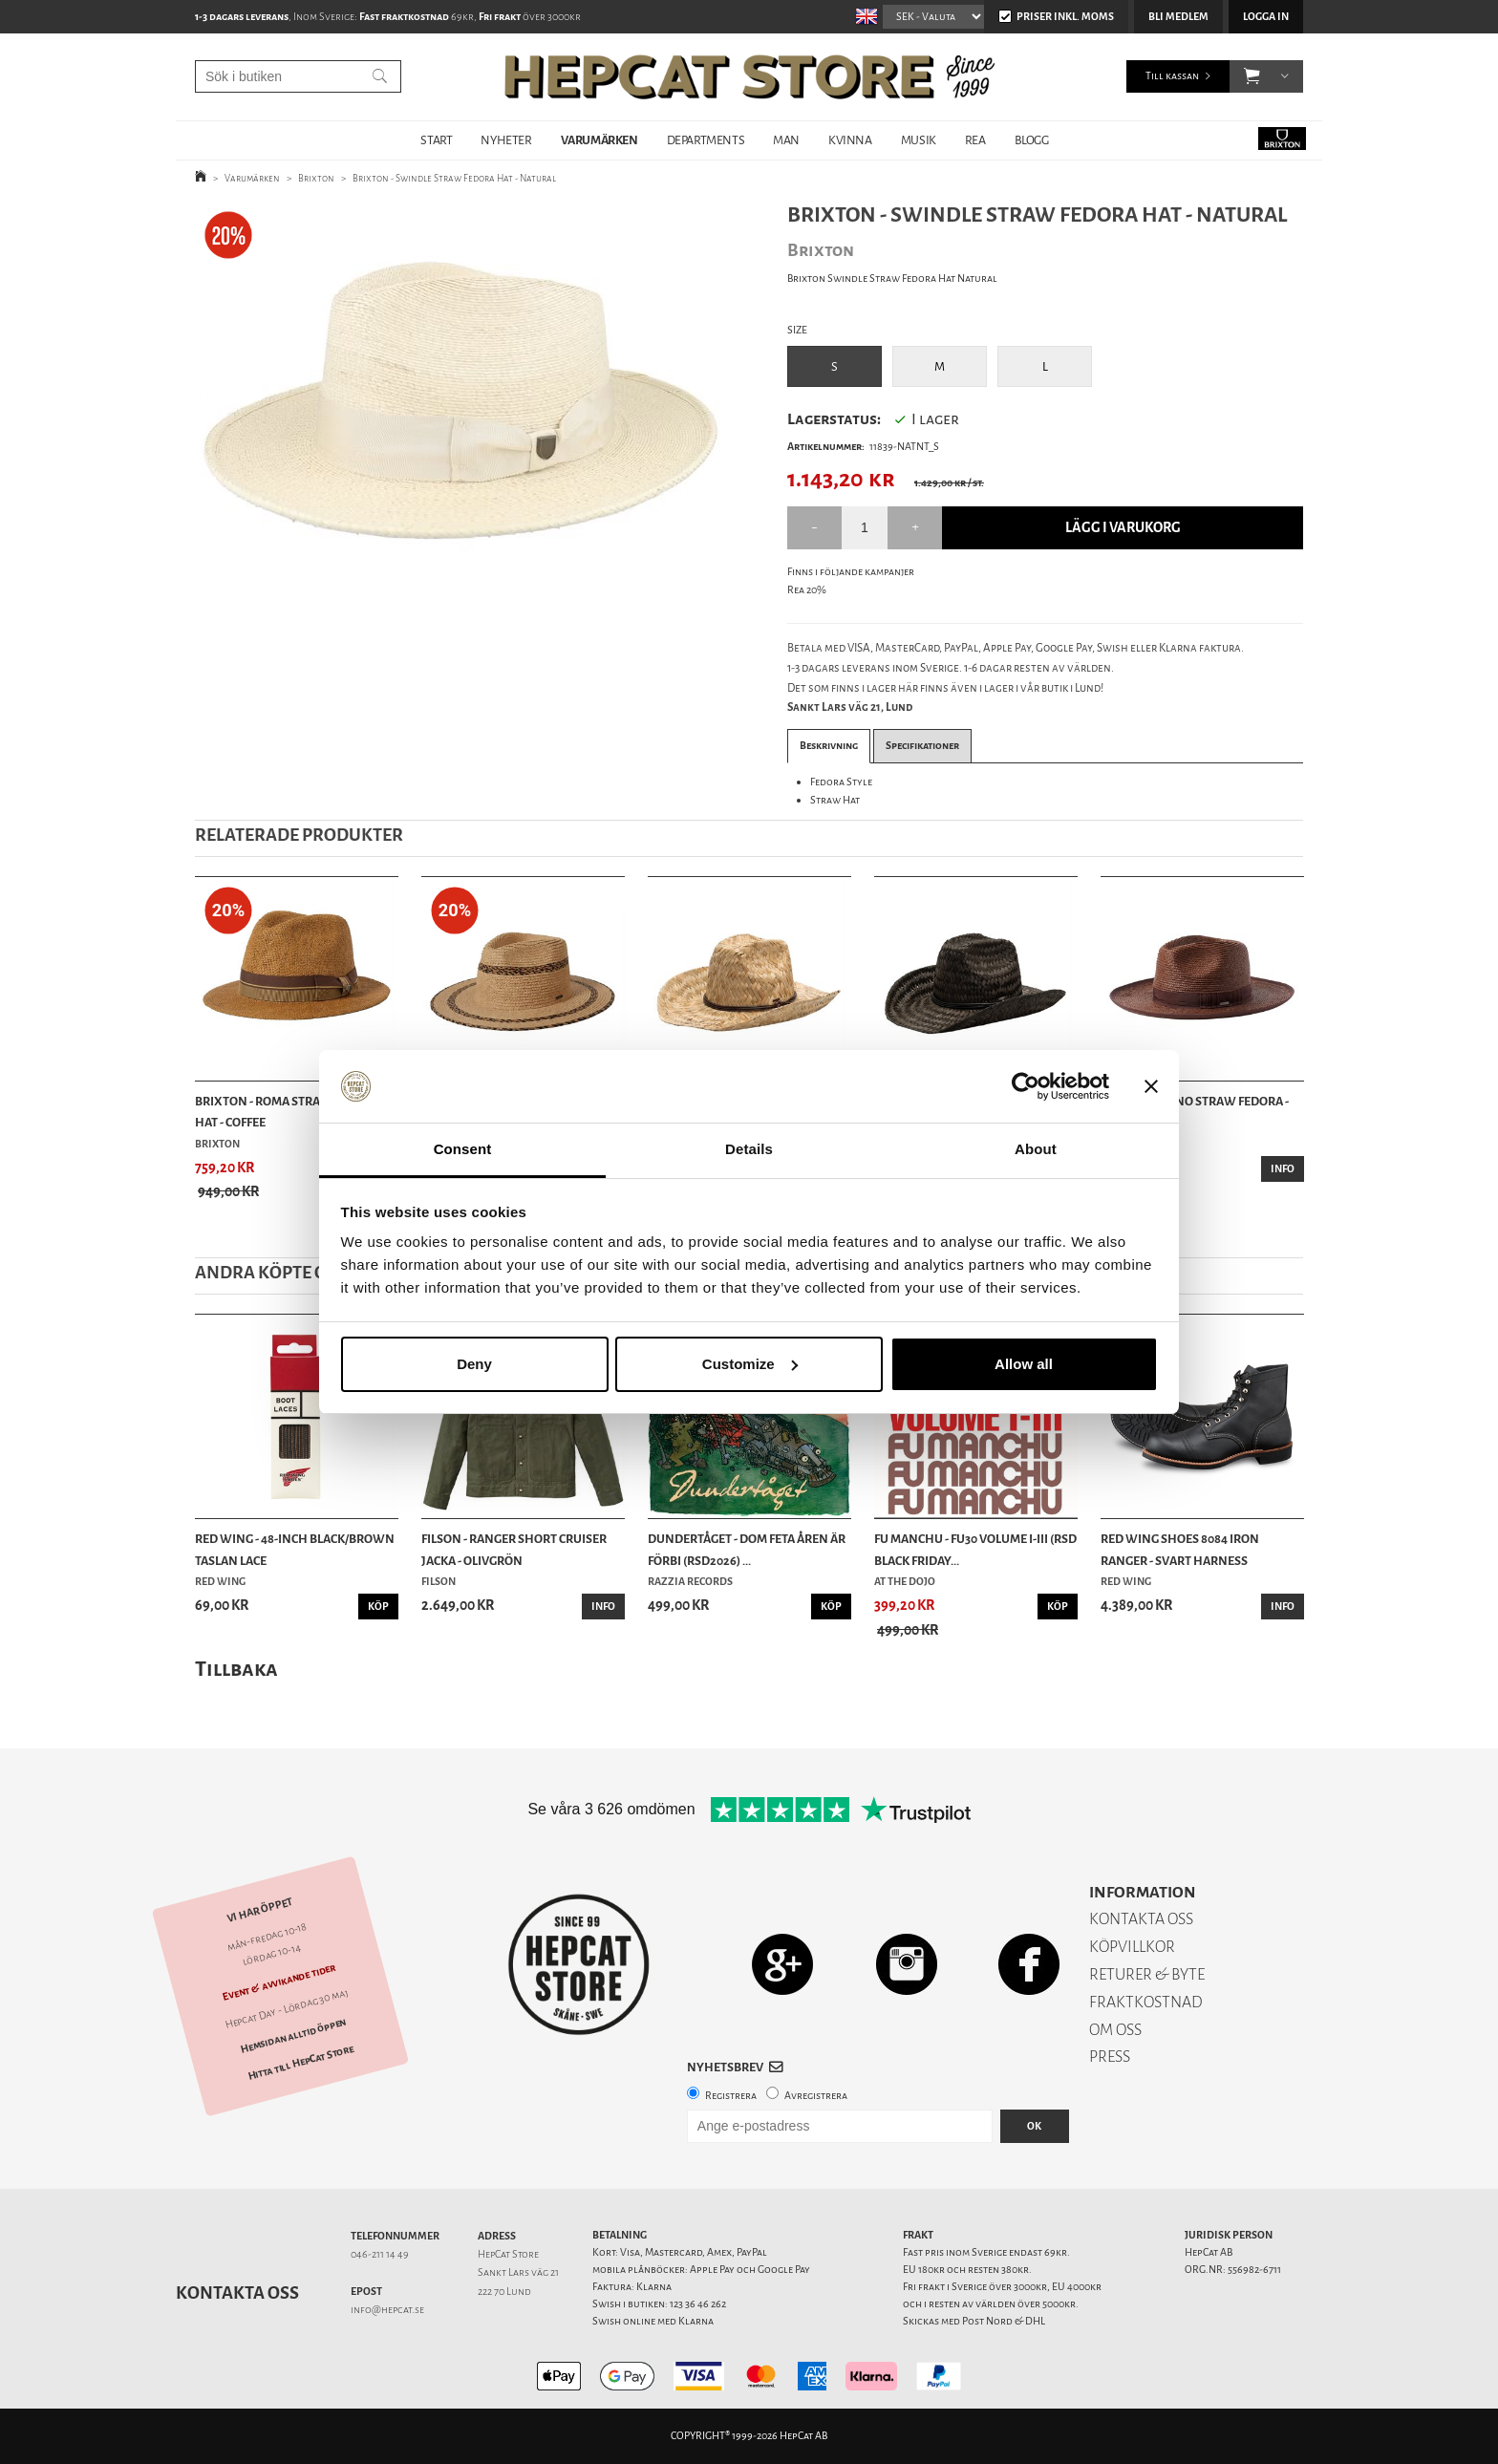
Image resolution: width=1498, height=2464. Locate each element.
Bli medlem (1178, 17)
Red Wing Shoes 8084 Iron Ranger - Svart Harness (1180, 1549)
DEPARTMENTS (706, 140)
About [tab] (1036, 1149)
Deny (474, 1364)
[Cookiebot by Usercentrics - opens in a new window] (1025, 1086)
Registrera (731, 2096)
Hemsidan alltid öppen (293, 2035)
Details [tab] (749, 1149)
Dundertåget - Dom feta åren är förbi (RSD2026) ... (746, 1549)
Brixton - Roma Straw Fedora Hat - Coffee (287, 1111)
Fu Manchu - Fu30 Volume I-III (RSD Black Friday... (975, 1549)
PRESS (1109, 2056)
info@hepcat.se (387, 2310)
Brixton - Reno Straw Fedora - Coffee (1195, 1111)
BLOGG (1032, 140)
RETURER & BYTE (1147, 1974)
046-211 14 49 (380, 2254)
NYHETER (506, 140)
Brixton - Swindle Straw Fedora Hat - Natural (454, 178)
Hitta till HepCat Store (300, 2062)
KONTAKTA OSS (1141, 1919)
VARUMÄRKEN (599, 140)
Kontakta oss (237, 2293)
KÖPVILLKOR (1132, 1947)
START (436, 140)
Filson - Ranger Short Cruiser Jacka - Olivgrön (514, 1549)
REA (975, 140)
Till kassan (1172, 76)
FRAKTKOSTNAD (1146, 2002)
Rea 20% (806, 590)
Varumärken (252, 178)
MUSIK (918, 140)
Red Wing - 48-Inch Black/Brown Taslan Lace (295, 1549)
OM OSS (1115, 2030)
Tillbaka (236, 1668)
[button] (1252, 76)
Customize (750, 1364)
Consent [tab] (463, 1149)
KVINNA (850, 140)
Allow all (1024, 1364)
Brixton (316, 178)
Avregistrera (815, 2096)
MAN (786, 140)
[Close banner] (1151, 1086)
